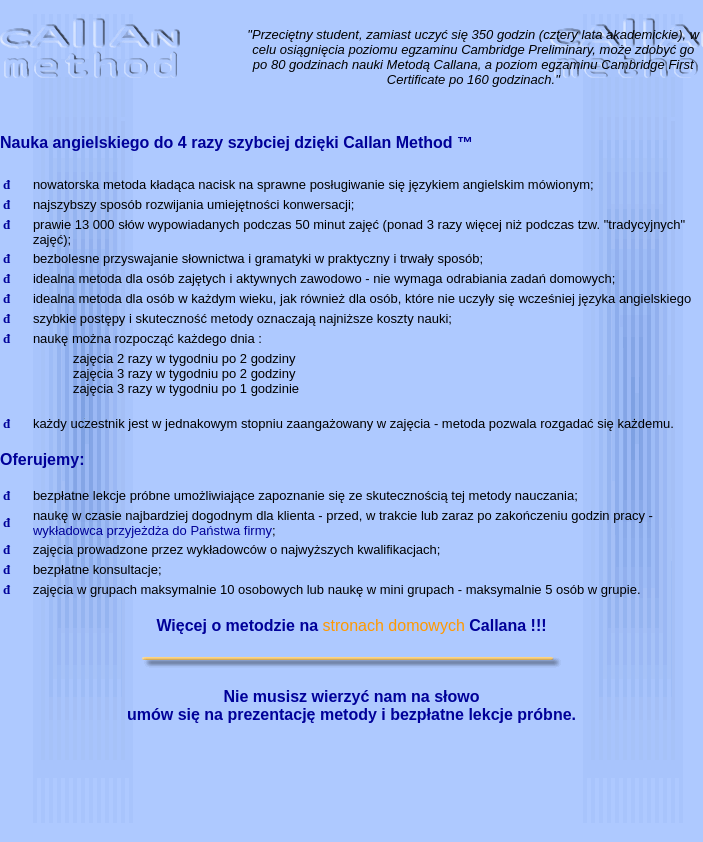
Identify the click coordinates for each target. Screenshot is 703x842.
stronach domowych (394, 625)
